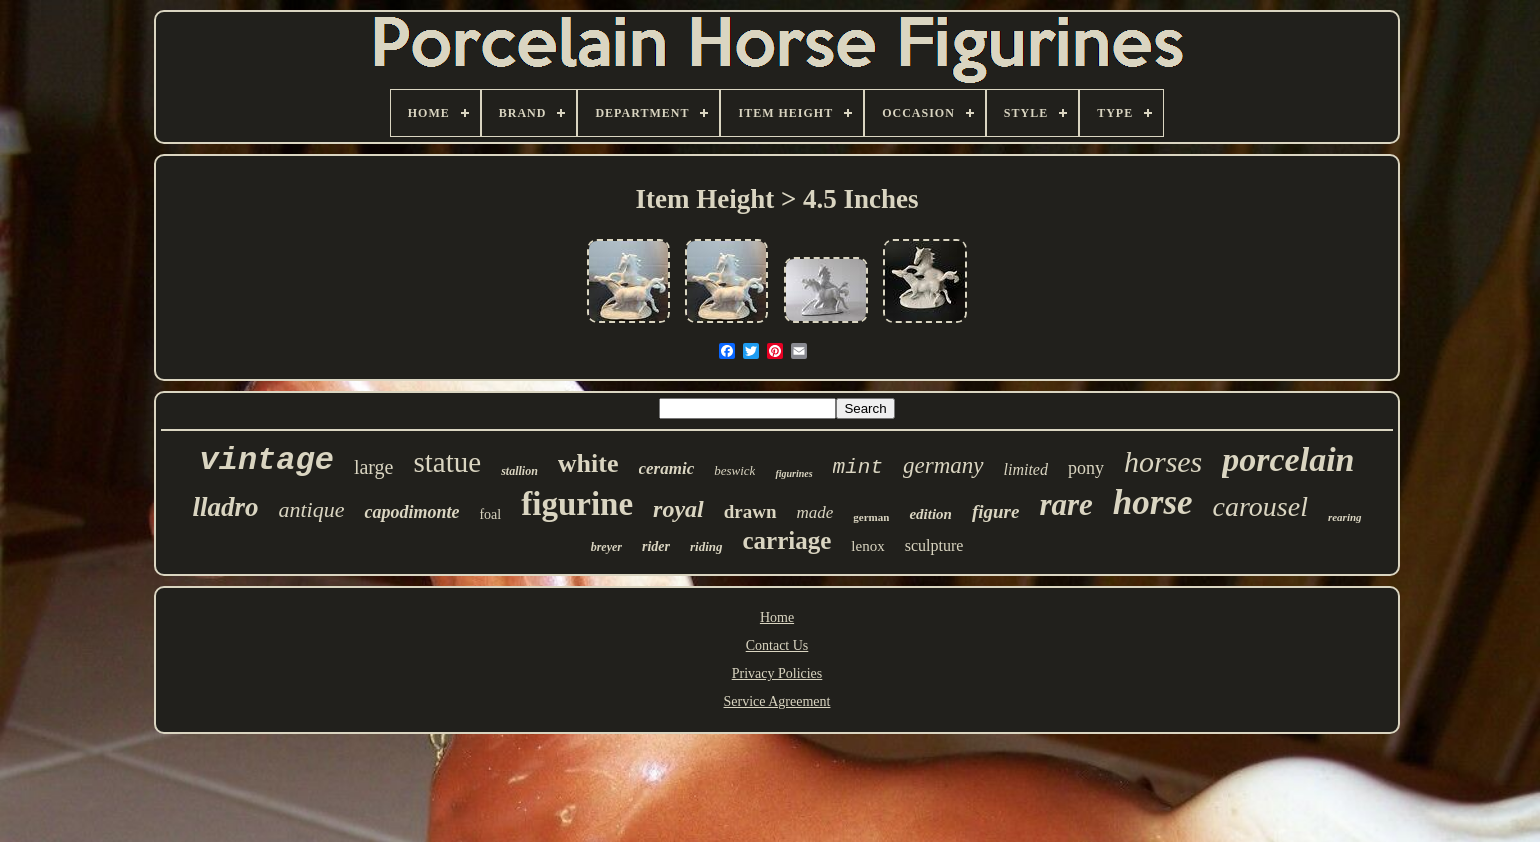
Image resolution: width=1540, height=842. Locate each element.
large (374, 467)
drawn (750, 511)
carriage (787, 540)
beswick (734, 470)
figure (996, 511)
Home (777, 617)
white (588, 463)
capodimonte (411, 512)
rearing (1345, 517)
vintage (266, 460)
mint (858, 467)
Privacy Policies (777, 673)
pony (1086, 468)
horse (1153, 502)
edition (930, 514)
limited (1026, 469)
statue (448, 462)
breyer (606, 547)
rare (1065, 504)
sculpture (934, 545)
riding (706, 546)
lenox (867, 546)
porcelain (1288, 459)
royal (678, 509)
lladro (225, 507)
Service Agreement (777, 701)
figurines (793, 473)
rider (656, 546)
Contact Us (777, 645)
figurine (577, 504)
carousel (1260, 506)
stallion (519, 471)
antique (311, 509)
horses (1163, 461)
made (815, 512)
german (871, 517)
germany (943, 465)
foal (490, 514)
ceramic (667, 468)
